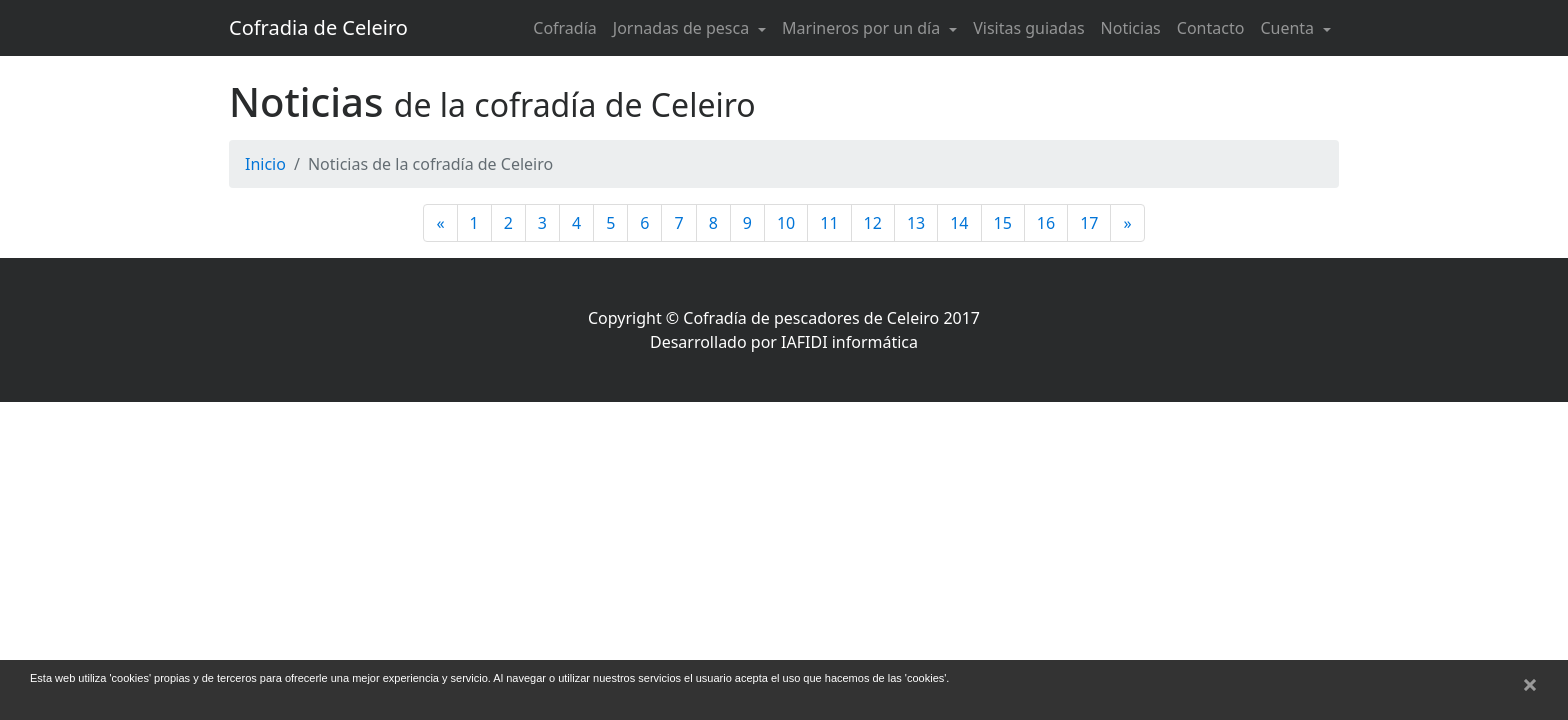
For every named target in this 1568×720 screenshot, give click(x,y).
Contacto (1211, 28)
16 (1046, 223)
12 (873, 223)
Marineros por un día (863, 28)
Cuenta (1289, 28)
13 (916, 223)
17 (1089, 223)
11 (829, 223)
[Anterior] (440, 223)
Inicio (265, 164)
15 (1003, 223)
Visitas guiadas (1028, 28)
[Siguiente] (1127, 223)
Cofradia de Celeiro (318, 27)
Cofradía (565, 28)
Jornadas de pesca (683, 28)
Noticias (1131, 28)
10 (786, 223)
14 (959, 223)
